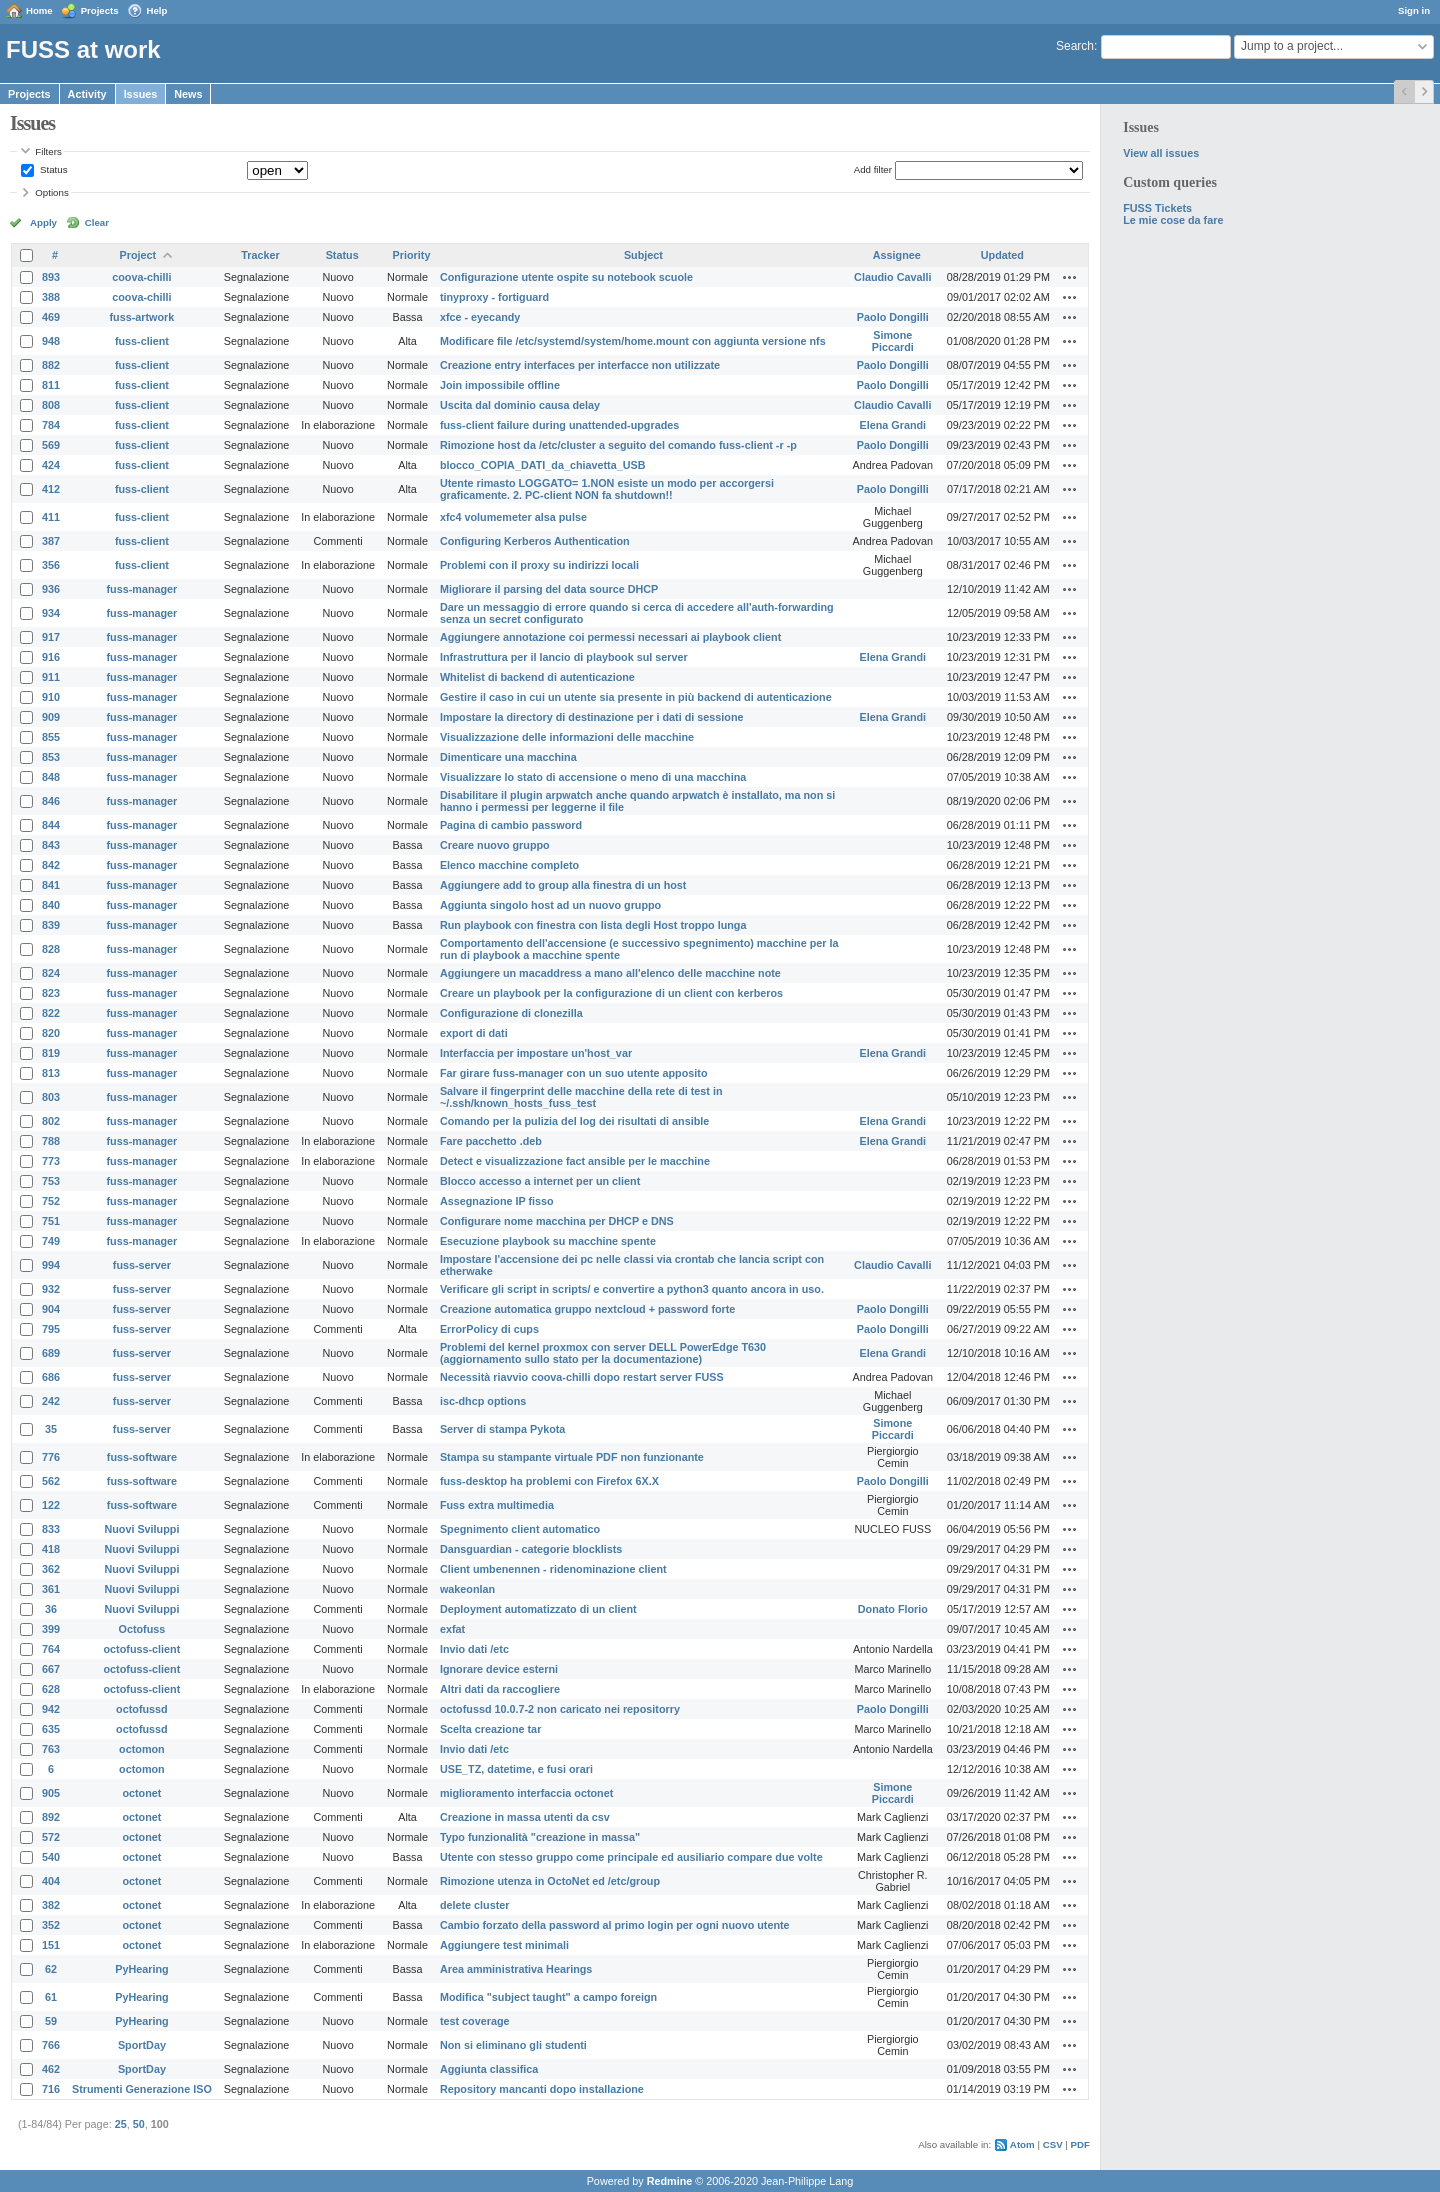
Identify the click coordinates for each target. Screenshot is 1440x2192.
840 (51, 905)
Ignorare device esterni (499, 1669)
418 (51, 1549)
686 (51, 1377)
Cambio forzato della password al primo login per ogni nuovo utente (615, 1925)
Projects (100, 10)
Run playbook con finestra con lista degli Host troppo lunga (593, 925)
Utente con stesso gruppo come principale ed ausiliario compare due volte (631, 1857)
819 (51, 1053)
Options (52, 192)
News (188, 94)
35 (51, 1429)
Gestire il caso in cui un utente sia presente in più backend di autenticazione (636, 697)
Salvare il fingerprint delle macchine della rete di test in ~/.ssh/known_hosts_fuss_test (581, 1097)
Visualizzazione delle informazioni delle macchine (567, 737)
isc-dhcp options (483, 1401)
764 (51, 1649)
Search (1075, 46)
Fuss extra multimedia (497, 1505)
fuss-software (142, 1457)
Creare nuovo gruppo (495, 845)
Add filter (873, 169)
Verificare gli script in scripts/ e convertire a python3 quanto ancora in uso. (632, 1289)
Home (39, 10)
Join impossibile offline (500, 385)
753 (51, 1181)
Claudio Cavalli (892, 277)
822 (51, 1013)
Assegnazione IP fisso (497, 1201)
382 (51, 1905)
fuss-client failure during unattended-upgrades (559, 425)
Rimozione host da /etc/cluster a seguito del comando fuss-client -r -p (618, 445)
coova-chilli (141, 277)
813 (51, 1073)
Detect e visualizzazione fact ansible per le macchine (575, 1161)
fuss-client (142, 341)
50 (139, 2124)
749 (51, 1241)
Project (138, 255)
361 (51, 1589)
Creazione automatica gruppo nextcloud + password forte (587, 1309)
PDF (1080, 2144)
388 (51, 297)
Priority (412, 255)
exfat (452, 1629)
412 (51, 489)
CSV (1053, 2144)
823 (51, 993)
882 (51, 365)
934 (51, 613)
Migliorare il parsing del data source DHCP (549, 589)
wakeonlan (467, 1589)
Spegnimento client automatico (520, 1529)
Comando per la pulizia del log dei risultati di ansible (574, 1121)
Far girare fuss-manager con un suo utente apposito (574, 1073)
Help (157, 10)
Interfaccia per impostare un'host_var (536, 1053)
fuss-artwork (142, 317)
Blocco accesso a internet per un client (540, 1181)
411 (51, 517)
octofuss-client (142, 1649)
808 (51, 405)
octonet (141, 1793)
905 (51, 1793)
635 (51, 1729)
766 (51, 2045)
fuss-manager (142, 589)
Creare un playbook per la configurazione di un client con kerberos (611, 993)
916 (51, 657)
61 (51, 1997)
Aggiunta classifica (489, 2069)
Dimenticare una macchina (508, 757)
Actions (1070, 277)
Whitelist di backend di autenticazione (537, 677)
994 (51, 1265)
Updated (1002, 255)
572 (51, 1837)
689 (51, 1353)
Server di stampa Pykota (502, 1429)
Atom (1022, 2144)
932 (51, 1289)
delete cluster (475, 1905)
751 (51, 1221)
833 (51, 1529)
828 (51, 949)
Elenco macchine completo (509, 865)
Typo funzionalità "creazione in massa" (540, 1837)
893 (51, 277)
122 (51, 1505)
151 (51, 1945)
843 (51, 845)
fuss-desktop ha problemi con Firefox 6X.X (549, 1481)
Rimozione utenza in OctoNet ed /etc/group (550, 1881)
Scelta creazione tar (490, 1729)
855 (51, 737)
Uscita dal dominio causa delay (520, 405)
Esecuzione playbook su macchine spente (548, 1241)
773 (51, 1161)
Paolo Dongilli (893, 317)
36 (51, 1609)
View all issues (1161, 153)
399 (51, 1629)
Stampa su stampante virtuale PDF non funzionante (572, 1457)
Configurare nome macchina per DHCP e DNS (557, 1221)
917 (51, 637)
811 (51, 385)
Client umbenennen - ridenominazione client (553, 1569)
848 (51, 777)
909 (51, 717)
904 (51, 1309)
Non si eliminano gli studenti (513, 2045)
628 (51, 1689)
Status (52, 169)
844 (51, 825)
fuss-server (142, 1265)
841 (51, 885)
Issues (141, 94)
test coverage (475, 2021)
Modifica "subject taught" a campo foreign (548, 1997)
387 (51, 541)
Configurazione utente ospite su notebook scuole (566, 277)
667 (51, 1669)
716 (51, 2089)
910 (51, 697)
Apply (43, 222)
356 (51, 565)
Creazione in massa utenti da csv (525, 1817)
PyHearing (141, 1969)
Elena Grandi (893, 425)
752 (51, 1201)
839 (51, 925)
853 (51, 757)
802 (51, 1121)
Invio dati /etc (474, 1649)
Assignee (897, 255)
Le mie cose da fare (1173, 220)
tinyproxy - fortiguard (494, 297)
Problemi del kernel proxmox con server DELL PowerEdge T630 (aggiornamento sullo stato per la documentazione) (603, 1353)
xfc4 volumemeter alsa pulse (513, 517)
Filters (48, 151)
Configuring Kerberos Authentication (535, 541)
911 (51, 677)
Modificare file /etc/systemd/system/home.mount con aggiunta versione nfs (633, 341)
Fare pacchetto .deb (491, 1141)
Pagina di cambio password (511, 825)
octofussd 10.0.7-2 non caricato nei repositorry (560, 1709)
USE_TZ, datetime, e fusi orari (516, 1769)
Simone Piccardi (893, 341)
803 (51, 1097)
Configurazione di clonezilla (511, 1013)
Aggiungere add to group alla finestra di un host (563, 885)
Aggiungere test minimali (504, 1945)
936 (51, 589)
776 (51, 1457)
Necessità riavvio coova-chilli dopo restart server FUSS (582, 1377)
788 (51, 1141)
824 (51, 973)
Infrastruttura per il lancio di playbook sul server (564, 657)
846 (51, 801)
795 (51, 1329)
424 (51, 465)
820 (51, 1033)
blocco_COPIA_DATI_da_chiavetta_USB (543, 465)
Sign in (1414, 10)
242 (51, 1401)
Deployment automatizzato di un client (538, 1609)
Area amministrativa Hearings (516, 1969)
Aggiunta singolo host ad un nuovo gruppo (550, 905)
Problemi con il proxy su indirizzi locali (539, 565)
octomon (142, 1749)
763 (51, 1749)
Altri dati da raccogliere (500, 1689)
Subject (643, 255)
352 (51, 1925)
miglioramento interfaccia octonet (526, 1793)
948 (51, 341)
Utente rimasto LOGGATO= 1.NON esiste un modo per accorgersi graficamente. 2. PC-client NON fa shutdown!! (607, 489)
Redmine (670, 2181)
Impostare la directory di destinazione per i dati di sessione (592, 717)
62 (51, 1969)
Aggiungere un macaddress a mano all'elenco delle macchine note (610, 973)
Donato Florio (893, 1609)
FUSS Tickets (1157, 208)
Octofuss (142, 1629)
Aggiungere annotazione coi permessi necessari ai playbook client (610, 637)
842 (51, 865)
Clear (97, 222)
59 (51, 2021)
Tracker (260, 255)
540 (51, 1857)
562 (51, 1481)
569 (51, 445)
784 (51, 425)
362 (51, 1569)
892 (51, 1817)
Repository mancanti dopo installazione (542, 2089)
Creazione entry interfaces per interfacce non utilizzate (580, 365)
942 (51, 1709)
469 (51, 317)
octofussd (142, 1709)
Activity (87, 94)
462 (51, 2069)
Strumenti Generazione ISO (142, 2089)
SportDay (142, 2045)
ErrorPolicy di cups (489, 1329)
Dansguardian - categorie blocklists (531, 1549)
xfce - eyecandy (480, 317)
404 (51, 1881)
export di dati (474, 1033)
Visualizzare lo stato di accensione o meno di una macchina (593, 777)
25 (121, 2124)
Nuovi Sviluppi (141, 1529)
